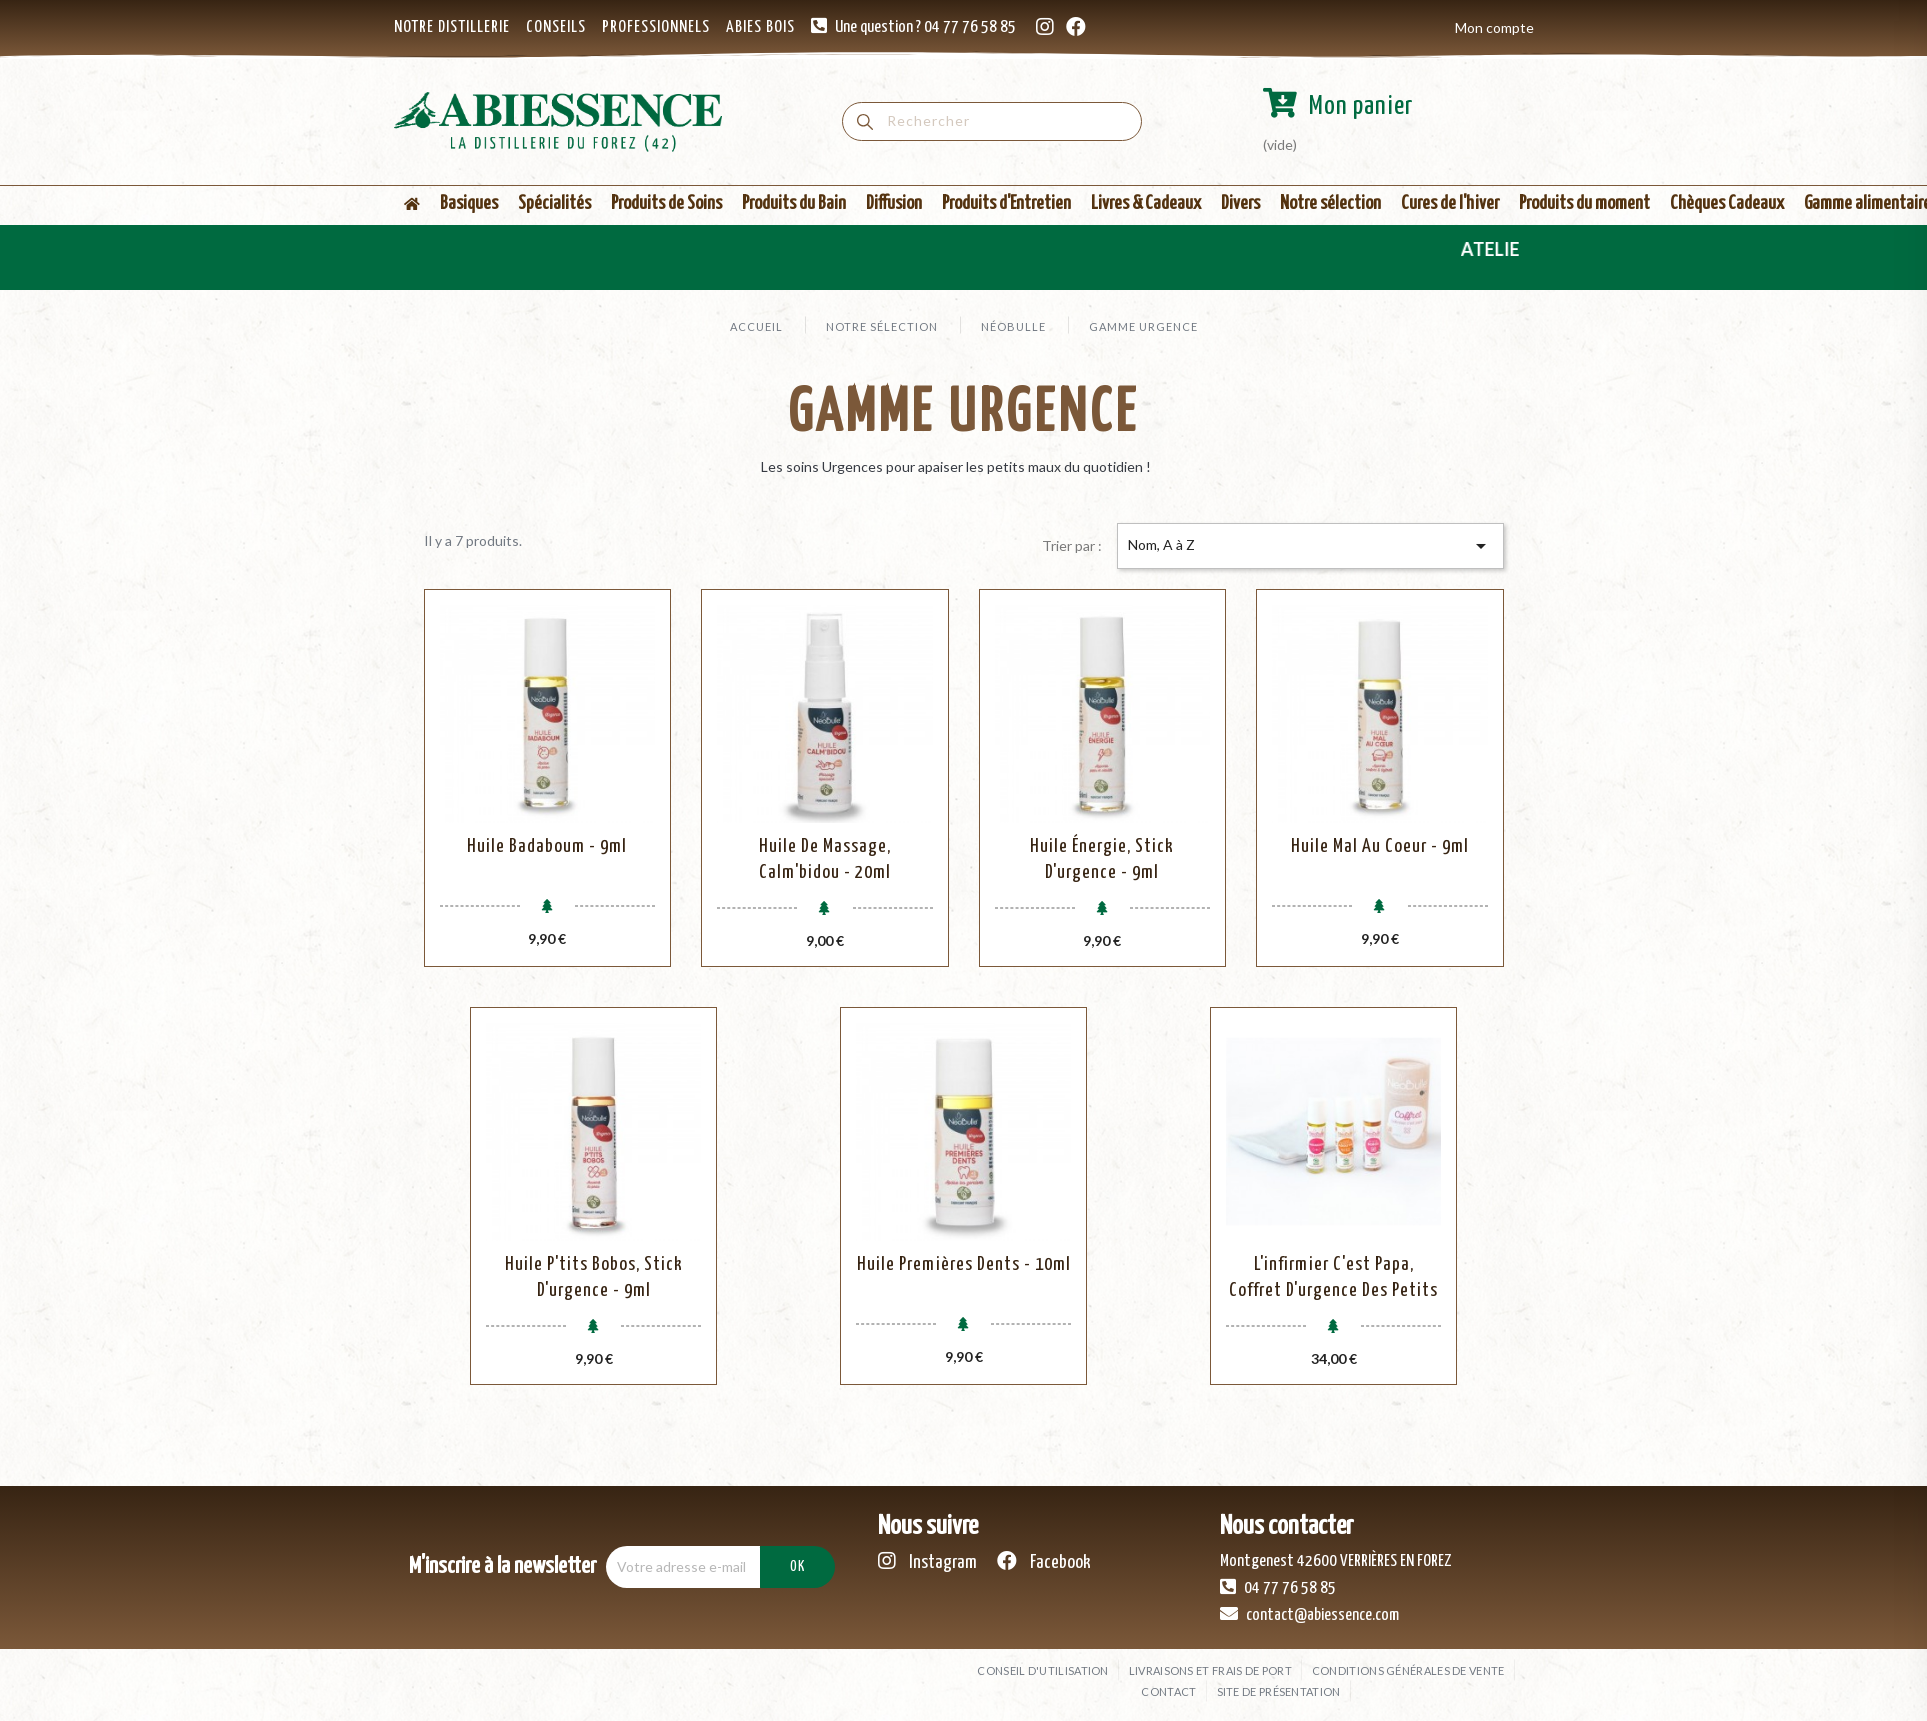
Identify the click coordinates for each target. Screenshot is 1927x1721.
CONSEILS (556, 27)
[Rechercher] (992, 121)
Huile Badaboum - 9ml (547, 846)
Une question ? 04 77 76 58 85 (925, 27)
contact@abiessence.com (1309, 1614)
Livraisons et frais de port (1210, 1670)
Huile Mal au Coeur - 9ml (1380, 846)
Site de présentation (1279, 1691)
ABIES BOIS (760, 27)
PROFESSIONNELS (656, 27)
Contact (1168, 1691)
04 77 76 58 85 (1278, 1587)
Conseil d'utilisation (1042, 1670)
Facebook (1044, 1561)
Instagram (927, 1561)
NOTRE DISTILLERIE (452, 27)
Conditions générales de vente (1408, 1670)
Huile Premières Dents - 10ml (964, 1264)
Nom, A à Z (1310, 546)
